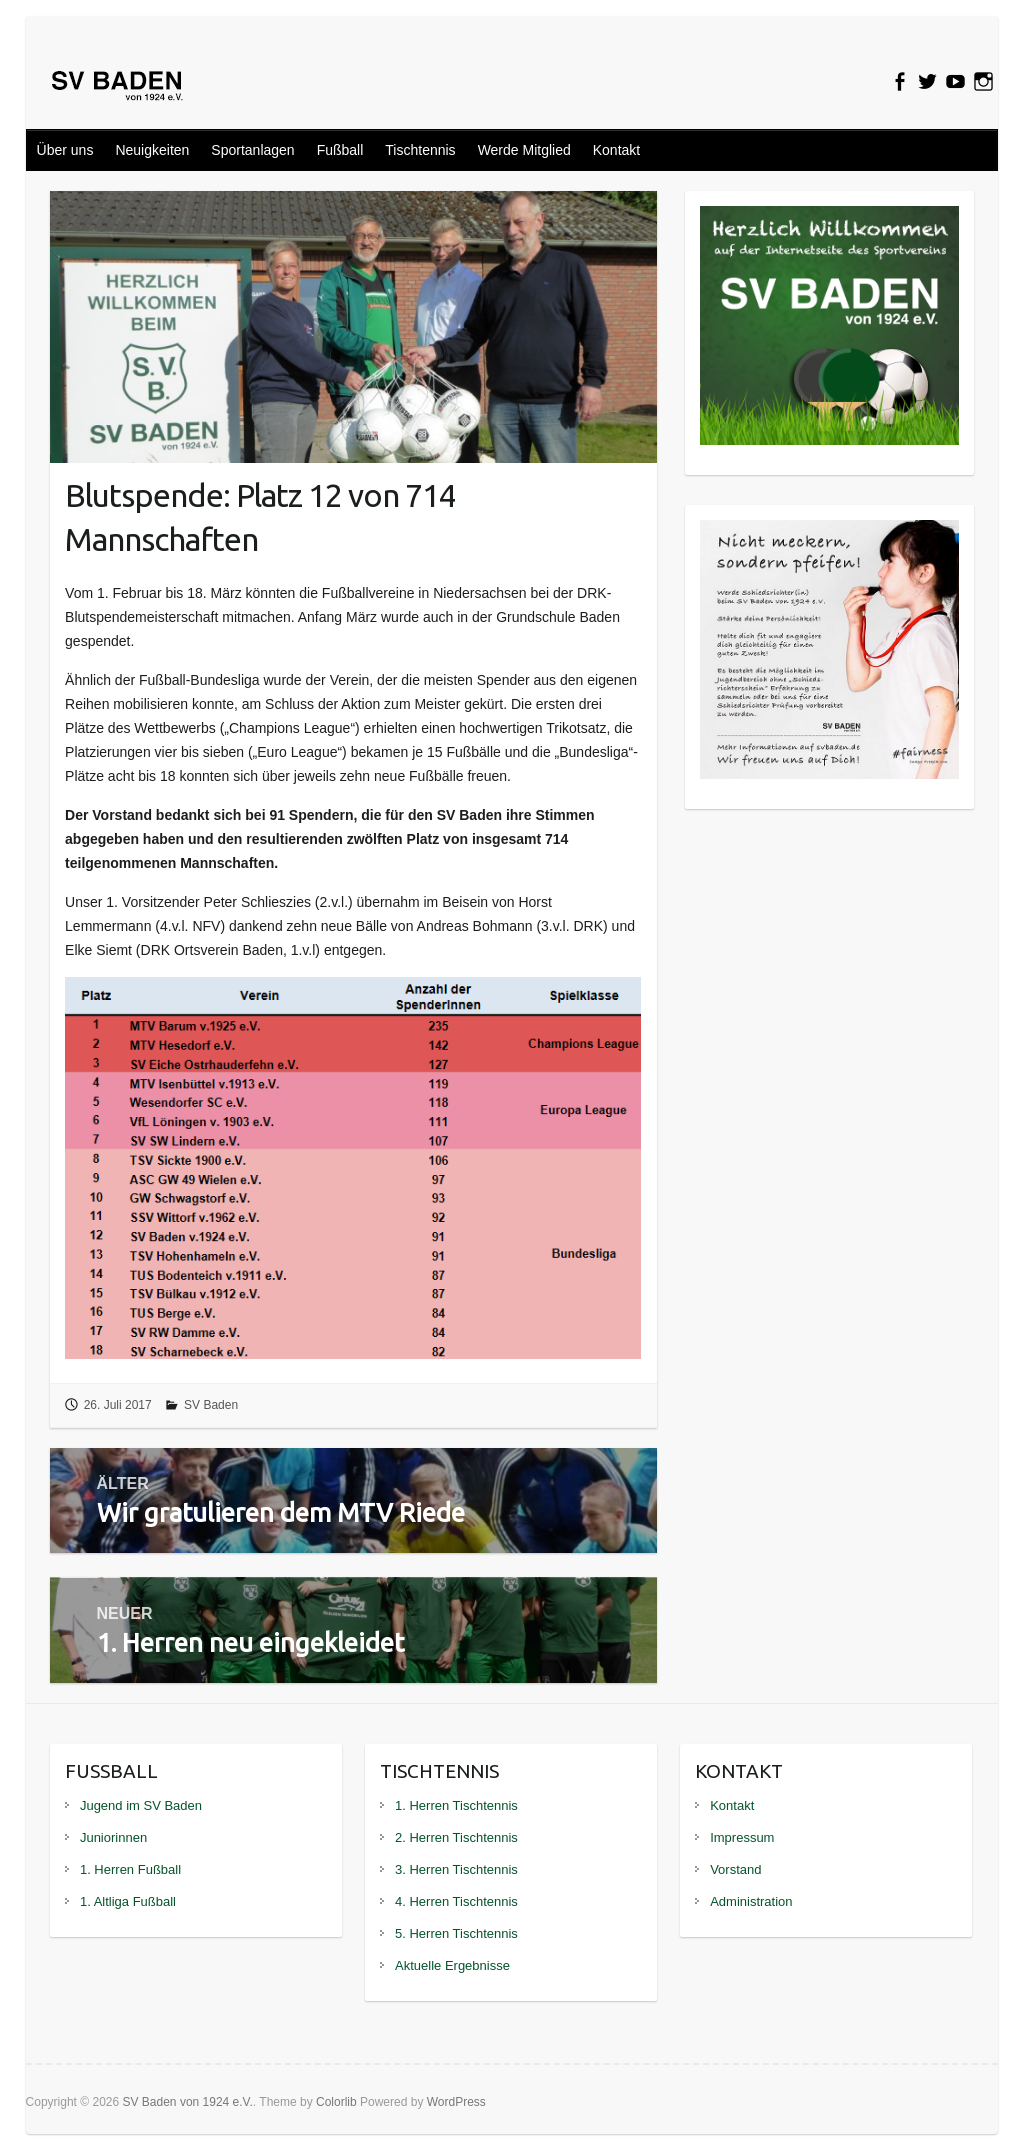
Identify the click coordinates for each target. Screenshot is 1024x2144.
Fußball (340, 150)
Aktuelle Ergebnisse (452, 1965)
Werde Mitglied (524, 150)
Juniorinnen (113, 1837)
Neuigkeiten (152, 150)
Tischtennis (420, 150)
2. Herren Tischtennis (456, 1837)
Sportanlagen (252, 150)
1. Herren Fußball (130, 1869)
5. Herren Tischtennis (456, 1933)
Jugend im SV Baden (141, 1805)
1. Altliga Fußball (128, 1901)
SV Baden (211, 1405)
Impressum (742, 1837)
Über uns (65, 150)
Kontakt (616, 150)
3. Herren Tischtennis (456, 1869)
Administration (751, 1901)
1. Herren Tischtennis (456, 1805)
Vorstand (735, 1869)
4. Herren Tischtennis (456, 1901)
